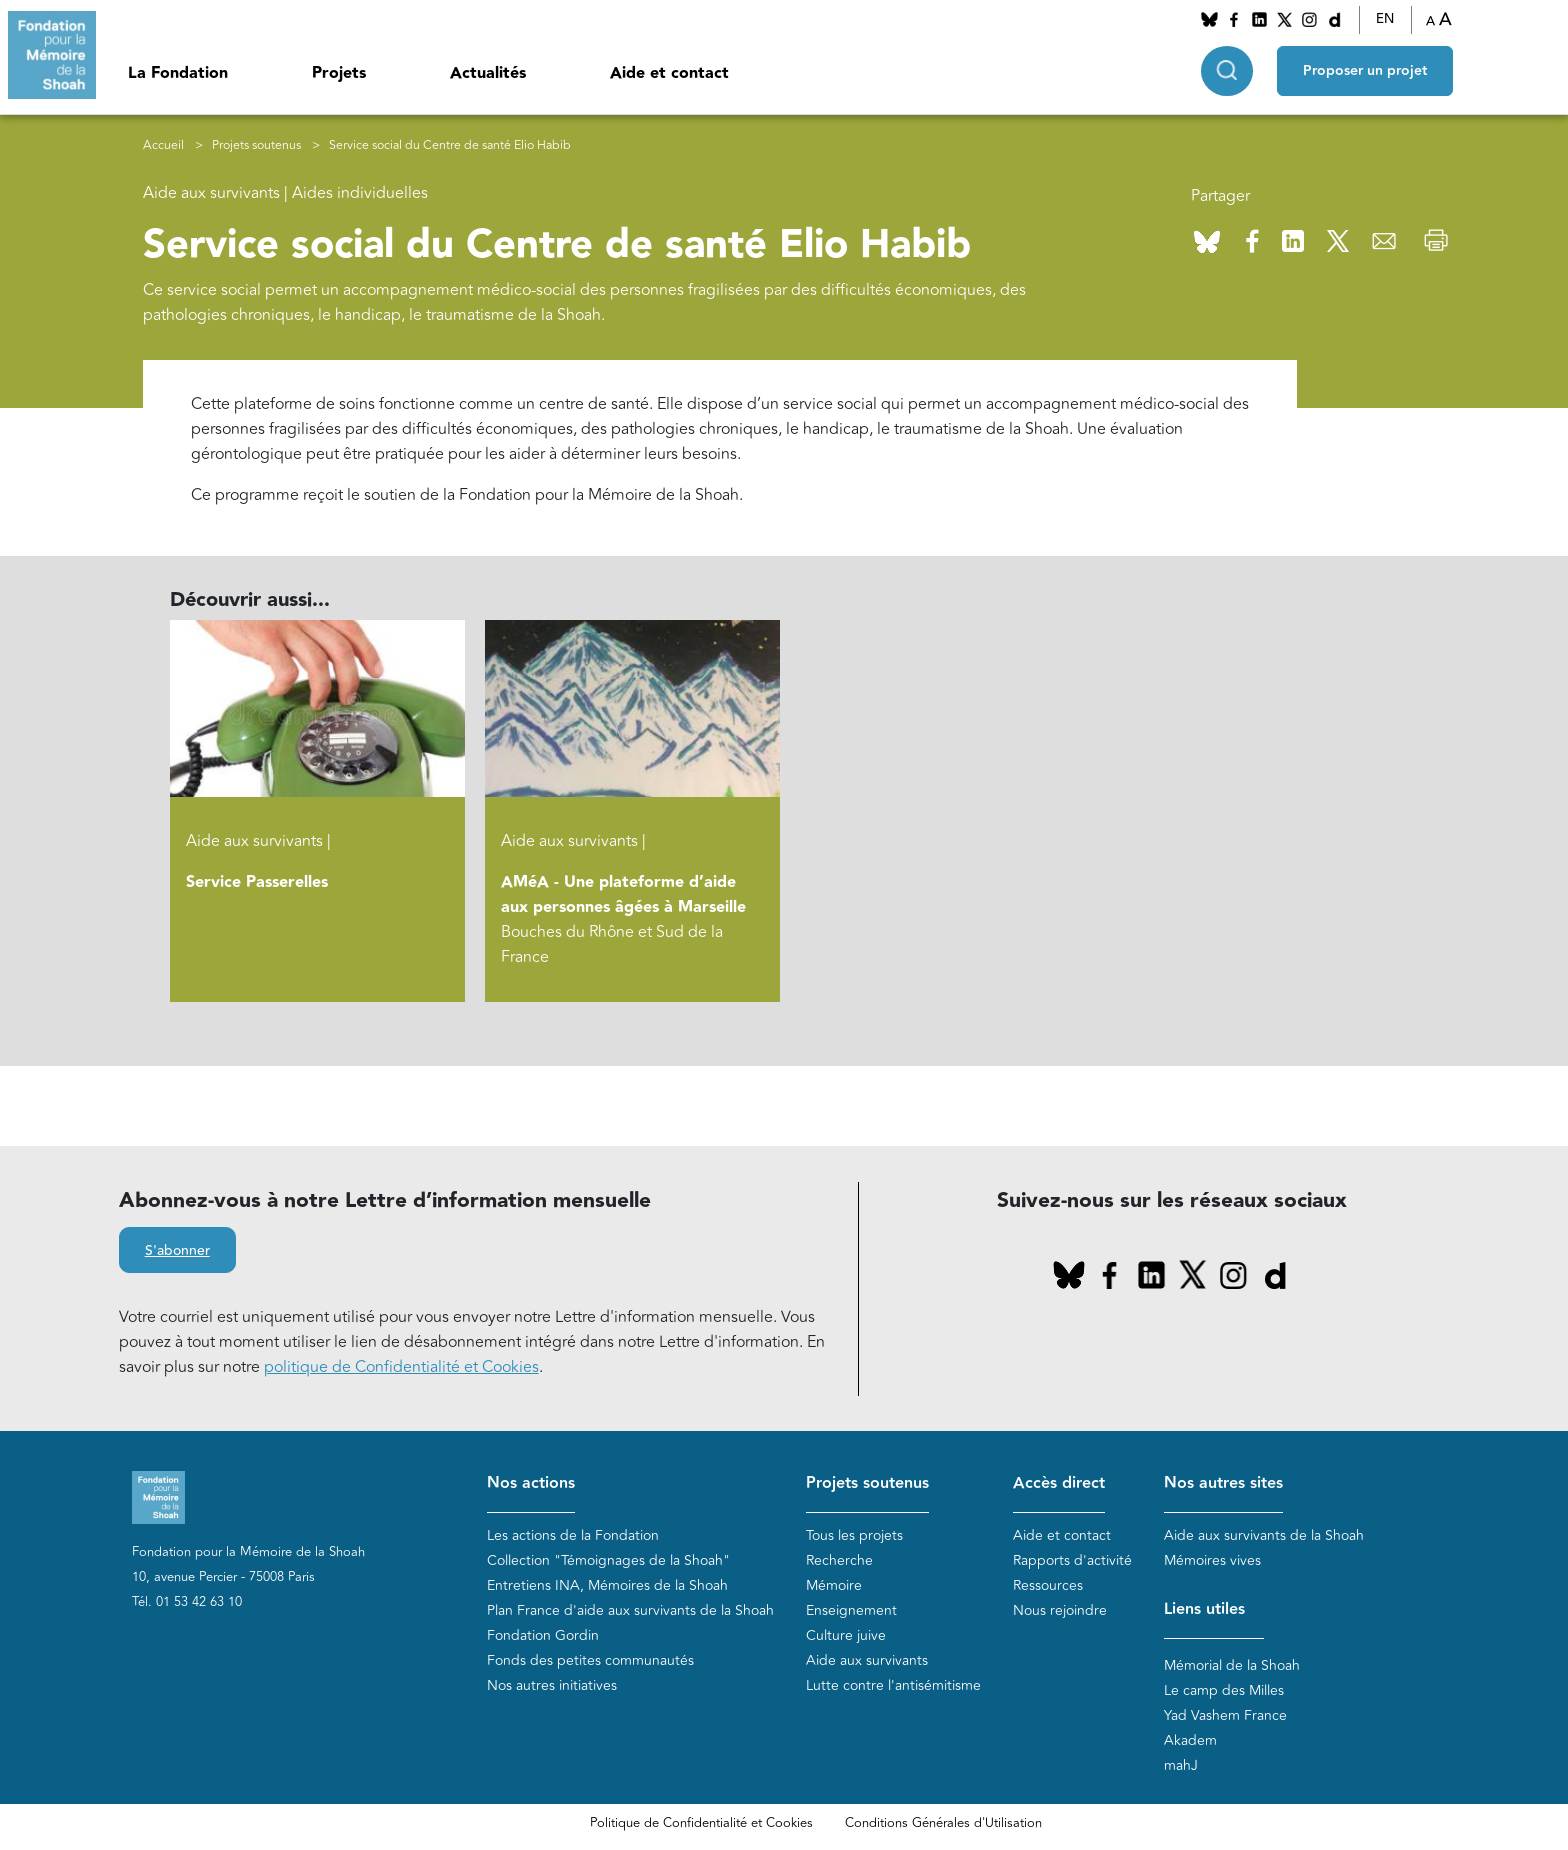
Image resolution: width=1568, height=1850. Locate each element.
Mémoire (834, 1585)
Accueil (163, 145)
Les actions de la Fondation (573, 1535)
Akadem (1190, 1740)
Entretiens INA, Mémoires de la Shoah (607, 1585)
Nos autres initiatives (552, 1685)
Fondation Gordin (543, 1635)
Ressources (1048, 1585)
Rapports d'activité (1072, 1560)
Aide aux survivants (867, 1660)
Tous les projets (854, 1535)
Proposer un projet (1365, 71)
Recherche (839, 1560)
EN (1385, 19)
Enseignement (851, 1610)
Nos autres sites (1223, 1483)
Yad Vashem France (1225, 1715)
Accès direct (1059, 1483)
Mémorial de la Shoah (1232, 1665)
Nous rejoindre (1060, 1610)
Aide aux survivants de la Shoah (1264, 1535)
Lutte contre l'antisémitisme (893, 1685)
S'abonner (177, 1251)
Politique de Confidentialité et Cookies (701, 1823)
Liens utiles (1204, 1609)
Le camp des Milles (1224, 1690)
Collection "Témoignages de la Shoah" (608, 1560)
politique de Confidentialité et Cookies (401, 1367)
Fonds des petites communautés (590, 1660)
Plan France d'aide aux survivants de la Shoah (630, 1610)
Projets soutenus (256, 145)
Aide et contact (669, 73)
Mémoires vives (1212, 1560)
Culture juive (846, 1635)
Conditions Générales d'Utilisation (943, 1823)
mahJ (1181, 1765)
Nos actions (531, 1483)
